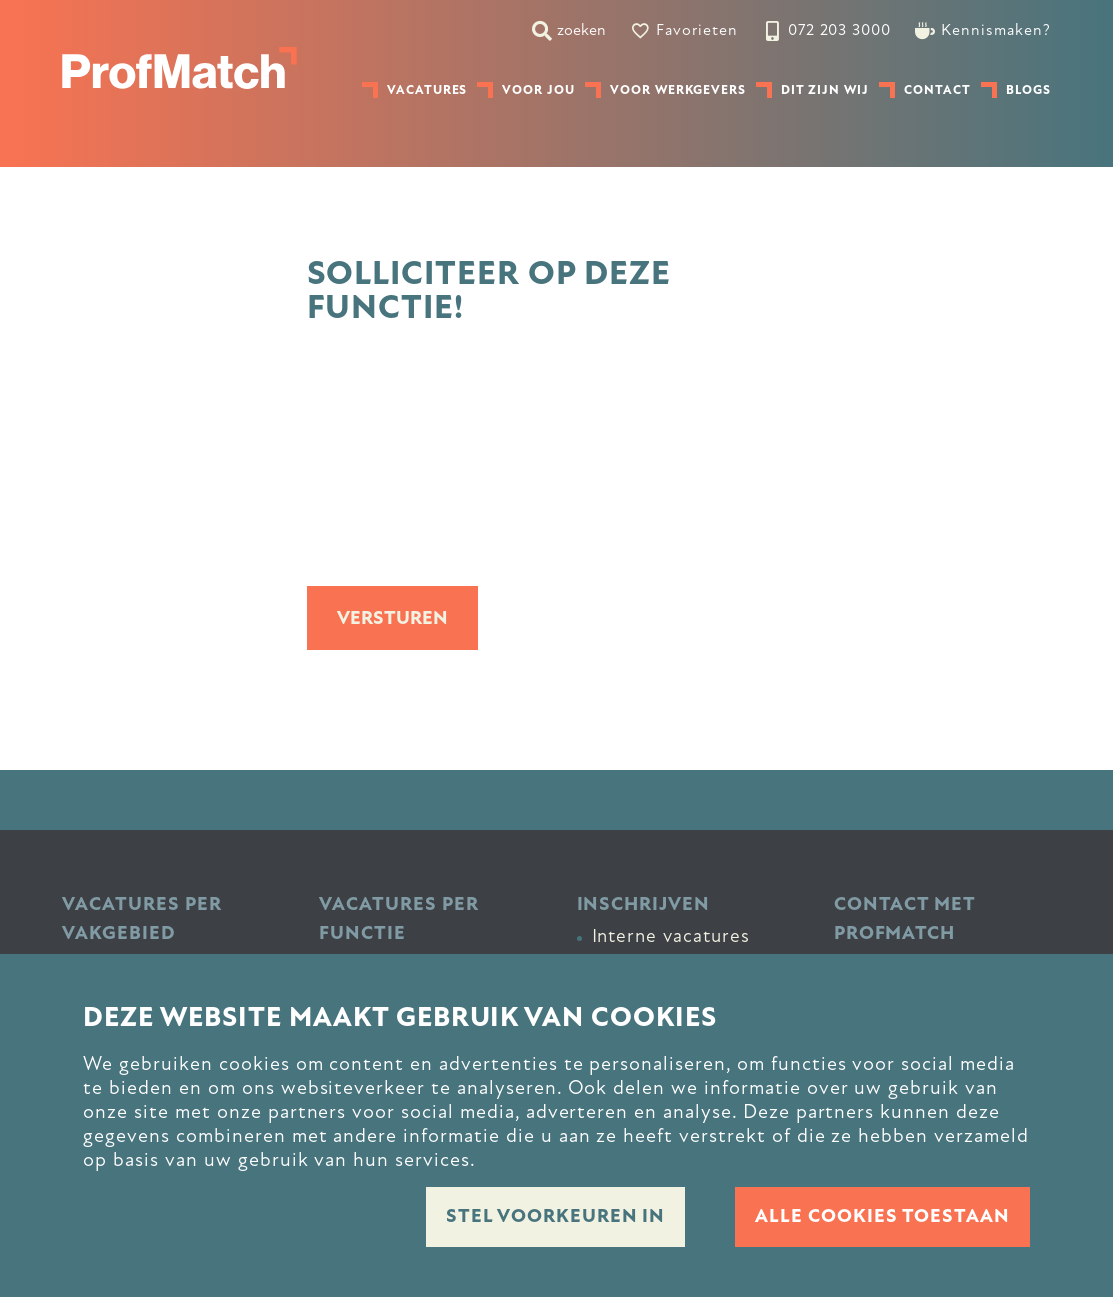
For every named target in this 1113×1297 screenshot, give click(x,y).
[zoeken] (569, 30)
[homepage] (179, 68)
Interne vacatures (671, 936)
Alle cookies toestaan (882, 1216)
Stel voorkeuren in (555, 1216)
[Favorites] (684, 30)
